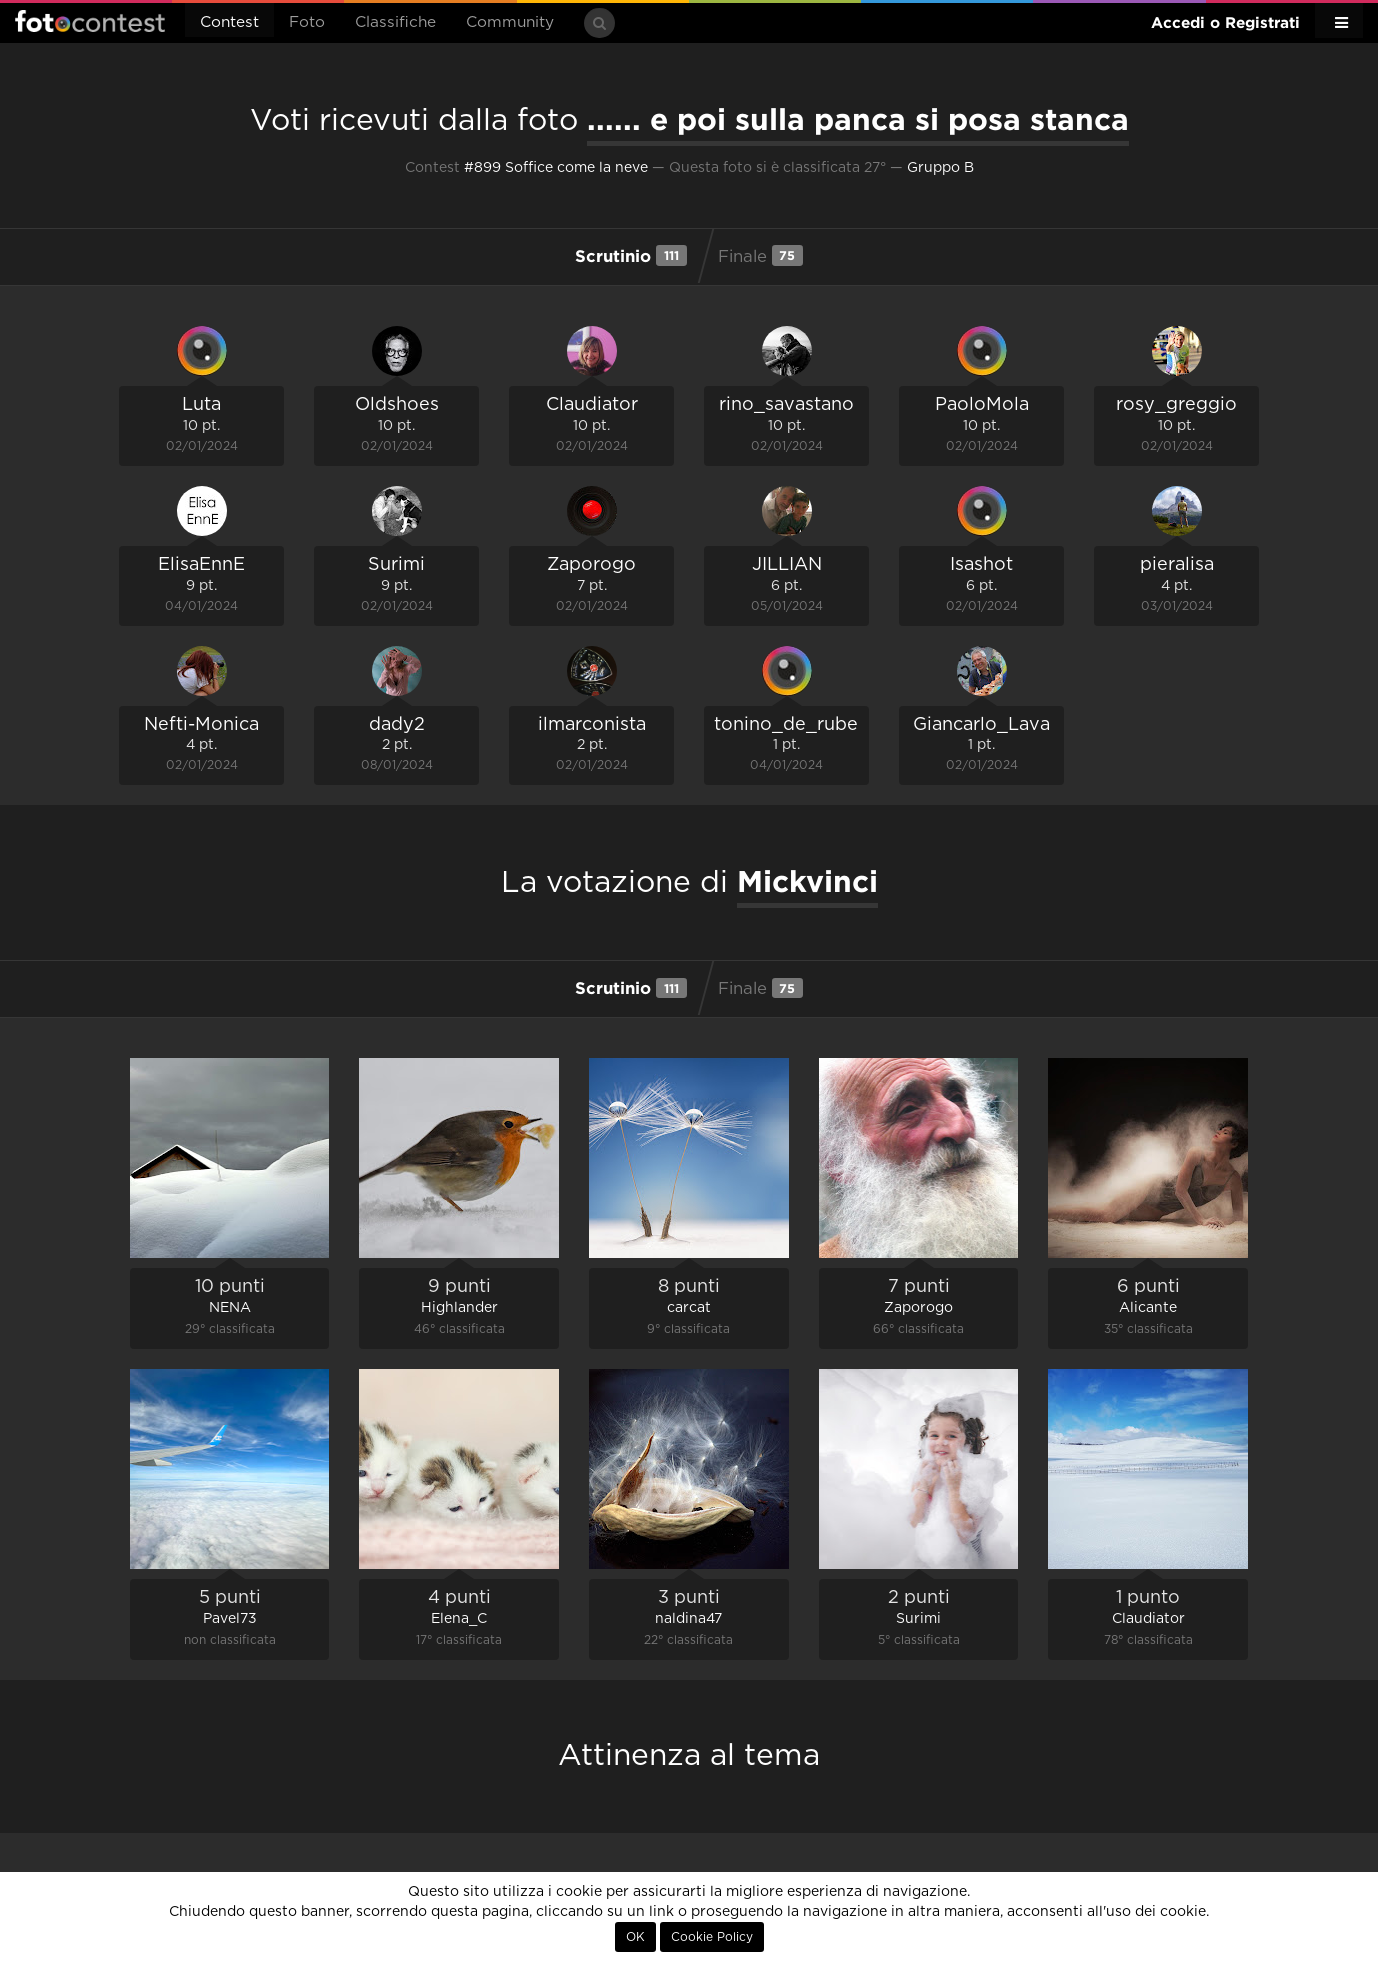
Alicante (1148, 1308)
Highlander (459, 1308)
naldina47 (688, 1619)
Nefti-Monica (201, 725)
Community (510, 22)
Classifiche (395, 22)
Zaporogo (591, 565)
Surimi (396, 565)
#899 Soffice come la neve (556, 168)
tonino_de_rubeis (793, 725)
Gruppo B (940, 168)
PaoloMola (982, 405)
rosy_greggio (1176, 405)
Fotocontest (90, 21)
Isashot (981, 565)
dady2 (397, 725)
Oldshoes (397, 405)
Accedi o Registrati (1225, 22)
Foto (307, 22)
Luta (201, 405)
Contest (229, 22)
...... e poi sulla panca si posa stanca (858, 119)
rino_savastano (786, 405)
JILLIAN (787, 565)
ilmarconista (592, 725)
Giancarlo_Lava (981, 725)
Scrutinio (630, 255)
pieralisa (1177, 565)
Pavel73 (230, 1619)
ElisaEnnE (201, 565)
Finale (760, 255)
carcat (689, 1308)
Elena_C (459, 1619)
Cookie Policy (712, 1937)
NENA (230, 1308)
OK (635, 1937)
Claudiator (592, 405)
